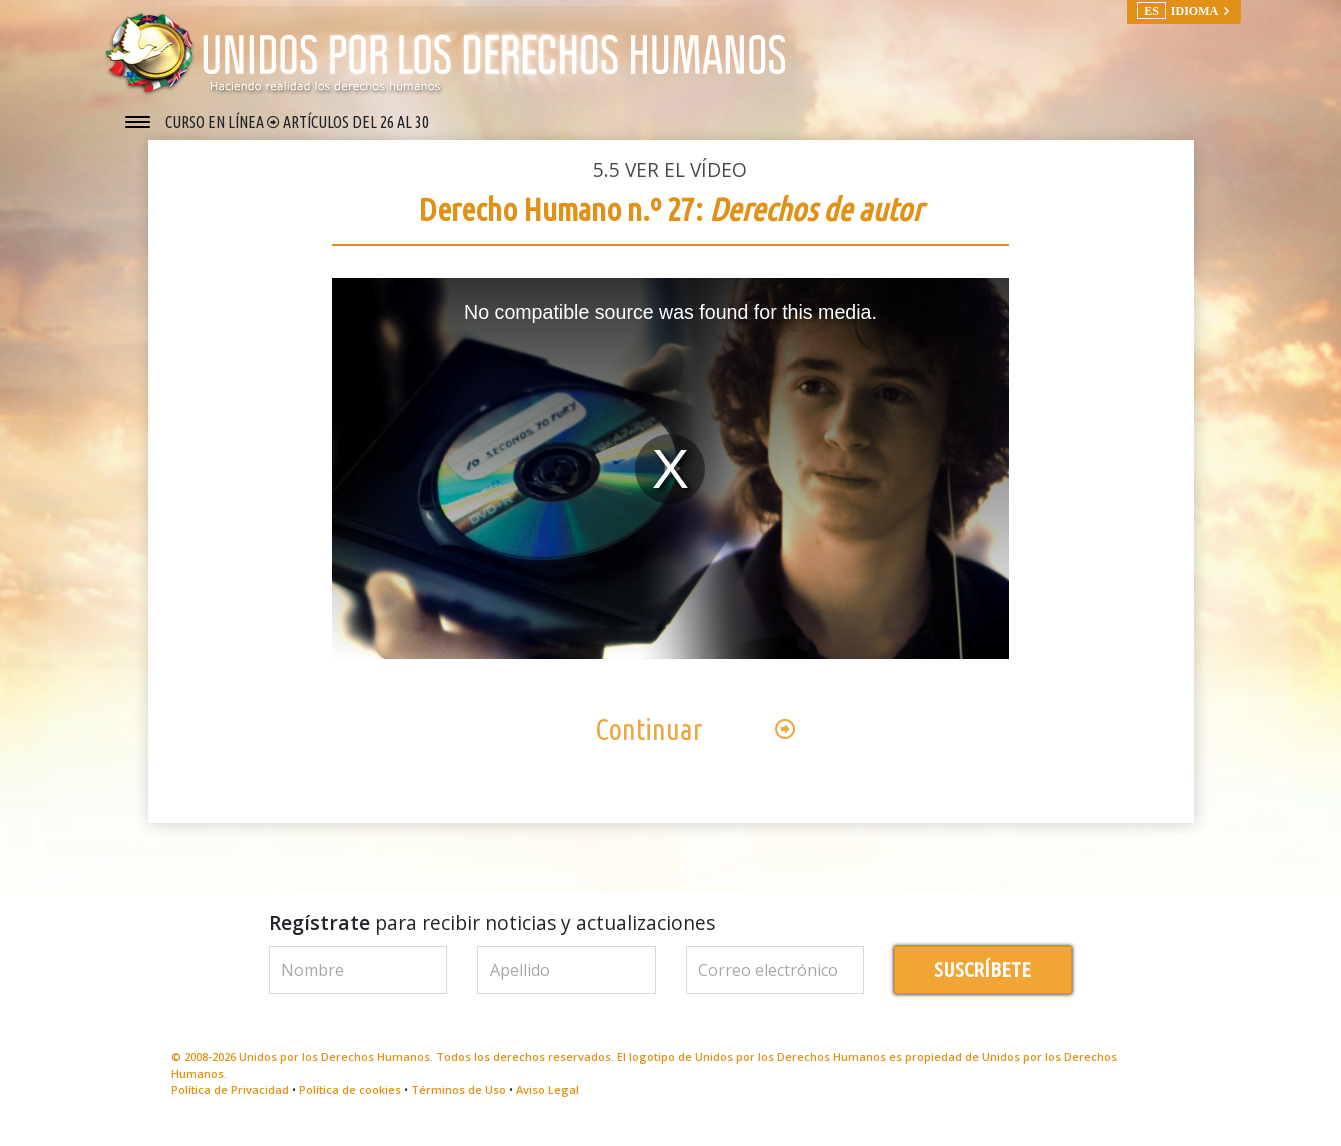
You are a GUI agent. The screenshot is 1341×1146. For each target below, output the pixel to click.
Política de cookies (350, 1104)
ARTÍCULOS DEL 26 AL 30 (356, 122)
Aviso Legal (547, 1104)
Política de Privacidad (230, 1104)
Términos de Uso (458, 1104)
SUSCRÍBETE (982, 984)
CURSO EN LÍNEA (216, 122)
